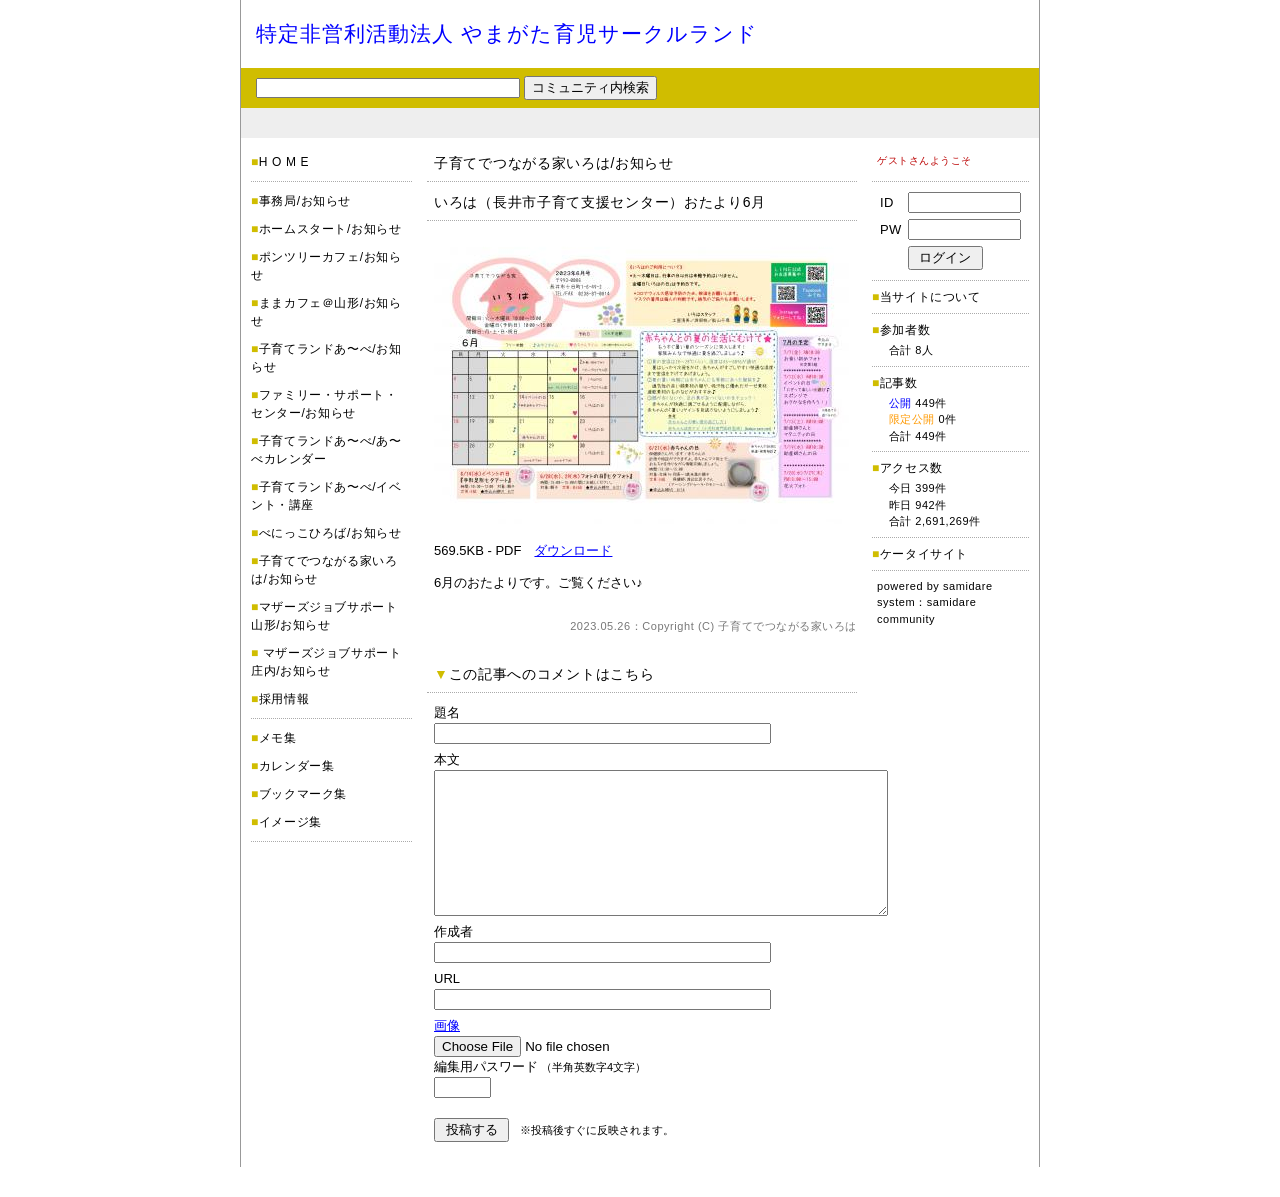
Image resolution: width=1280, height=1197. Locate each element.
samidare (968, 586)
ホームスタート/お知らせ (330, 229)
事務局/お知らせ (305, 201)
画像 (447, 1055)
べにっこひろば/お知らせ (330, 533)
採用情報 (284, 699)
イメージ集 (290, 822)
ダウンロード (573, 550)
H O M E (284, 162)
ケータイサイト (924, 554)
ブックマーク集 (303, 794)
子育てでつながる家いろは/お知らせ (554, 163)
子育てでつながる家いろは (787, 626)
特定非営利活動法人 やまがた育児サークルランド (507, 33)
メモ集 (278, 738)
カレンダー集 (297, 766)
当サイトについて (930, 297)
